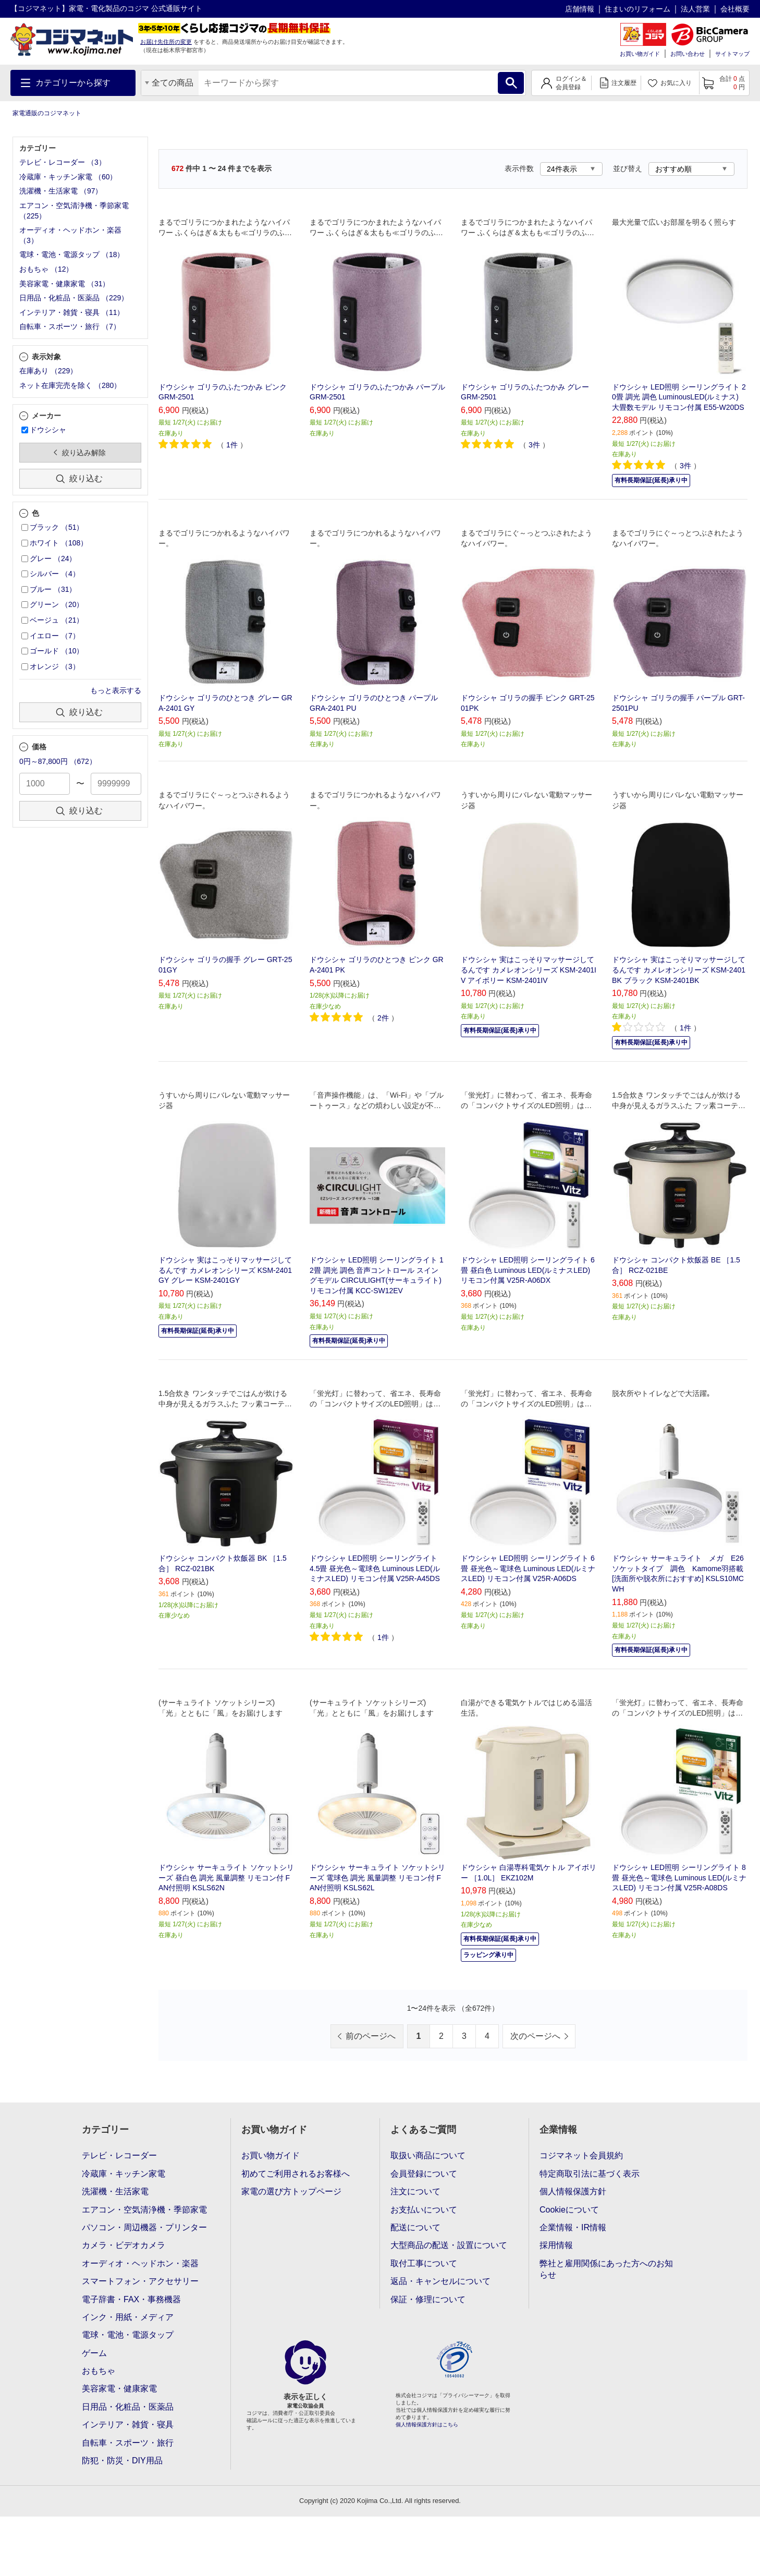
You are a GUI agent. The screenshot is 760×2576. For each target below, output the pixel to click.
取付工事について (423, 2263)
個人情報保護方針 (573, 2191)
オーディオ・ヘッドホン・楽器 (140, 2263)
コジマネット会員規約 (581, 2155)
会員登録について (423, 2173)
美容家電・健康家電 (119, 2388)
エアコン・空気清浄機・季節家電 (144, 2209)
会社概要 (735, 9)
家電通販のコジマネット (47, 113)
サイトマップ (732, 54)
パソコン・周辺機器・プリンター (144, 2227)
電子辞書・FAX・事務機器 (131, 2299)
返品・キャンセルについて (440, 2281)
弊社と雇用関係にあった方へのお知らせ (606, 2269)
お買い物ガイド (640, 54)
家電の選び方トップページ (291, 2191)
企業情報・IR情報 (573, 2227)
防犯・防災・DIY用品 (122, 2460)
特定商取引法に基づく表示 (590, 2173)
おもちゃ (98, 2370)
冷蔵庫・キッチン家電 (123, 2173)
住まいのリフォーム (637, 9)
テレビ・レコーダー (119, 2155)
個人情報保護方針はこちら (427, 2424)
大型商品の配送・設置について (448, 2245)
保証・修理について (427, 2299)
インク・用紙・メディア (128, 2317)
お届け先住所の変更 (166, 42)
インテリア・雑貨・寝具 (128, 2424)
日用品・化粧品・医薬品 (128, 2406)
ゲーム (94, 2353)
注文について (415, 2191)
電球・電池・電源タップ (128, 2334)
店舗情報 (579, 9)
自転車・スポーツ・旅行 (128, 2442)
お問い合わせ (687, 54)
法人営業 (695, 9)
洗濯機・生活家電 (115, 2191)
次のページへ (535, 2036)
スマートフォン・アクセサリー (140, 2281)
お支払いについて (423, 2209)
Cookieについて (569, 2209)
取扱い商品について (427, 2155)
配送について (415, 2227)
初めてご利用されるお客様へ (295, 2173)
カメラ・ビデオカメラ (123, 2245)
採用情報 (556, 2245)
